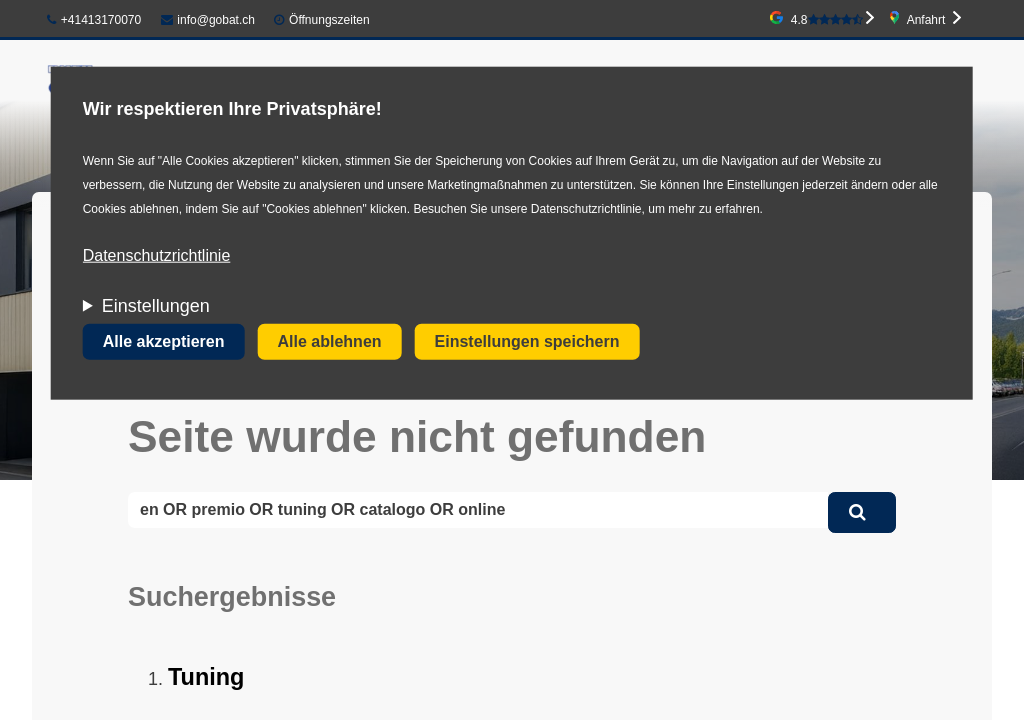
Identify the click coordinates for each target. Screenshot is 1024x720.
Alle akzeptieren (164, 341)
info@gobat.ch (208, 20)
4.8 (827, 20)
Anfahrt (926, 20)
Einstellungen (156, 306)
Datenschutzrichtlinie (157, 255)
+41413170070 (94, 20)
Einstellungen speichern (527, 341)
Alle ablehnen (330, 341)
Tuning (206, 677)
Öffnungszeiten (329, 20)
